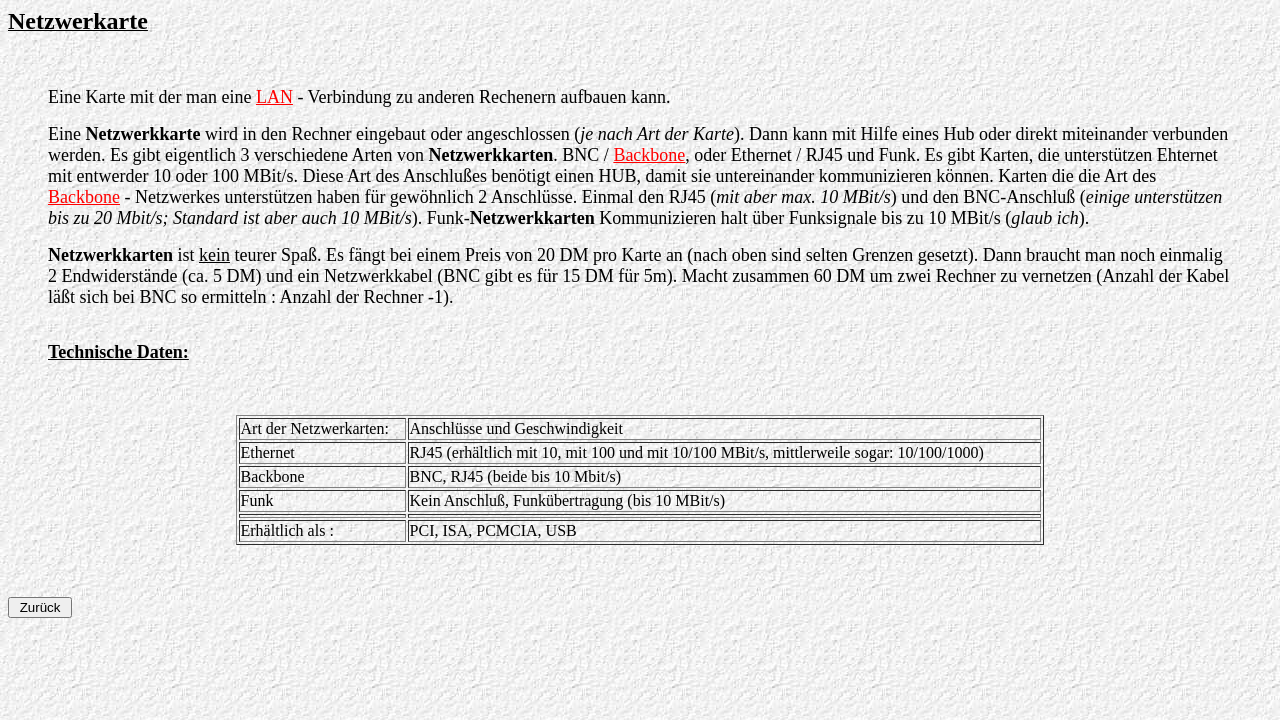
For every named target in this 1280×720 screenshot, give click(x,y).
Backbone (649, 155)
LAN (274, 97)
